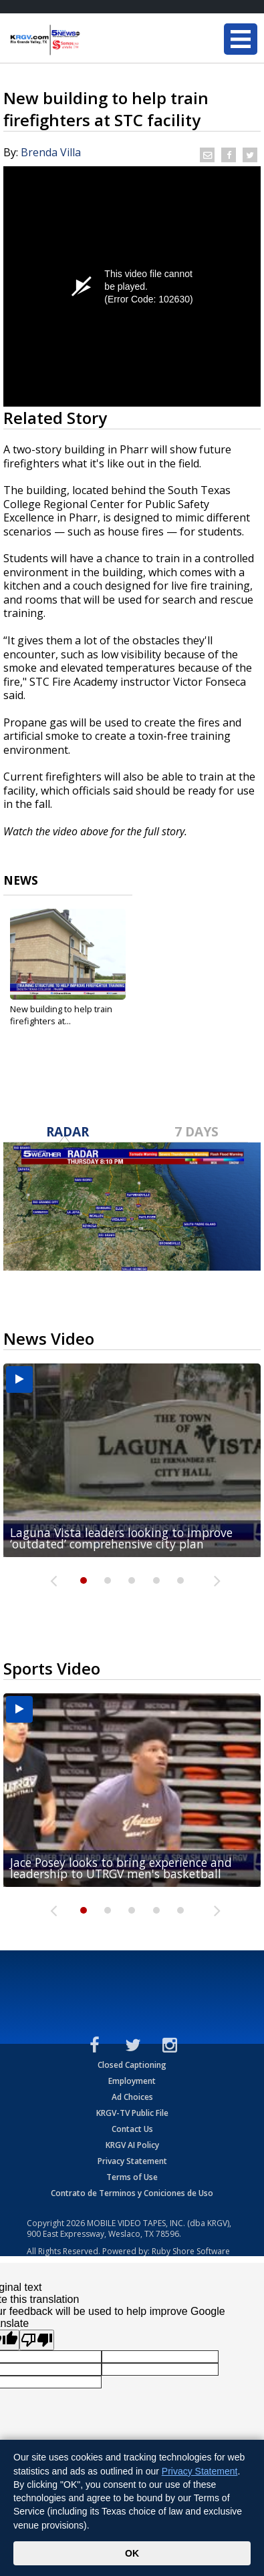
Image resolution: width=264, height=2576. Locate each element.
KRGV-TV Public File (132, 2113)
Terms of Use (132, 2177)
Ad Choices (132, 2097)
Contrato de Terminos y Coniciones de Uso (132, 2193)
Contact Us (132, 2129)
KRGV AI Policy (132, 2145)
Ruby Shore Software (191, 2251)
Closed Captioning (132, 2065)
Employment (132, 2081)
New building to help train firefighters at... (61, 1015)
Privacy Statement (132, 2161)
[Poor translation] (36, 2340)
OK (132, 2553)
